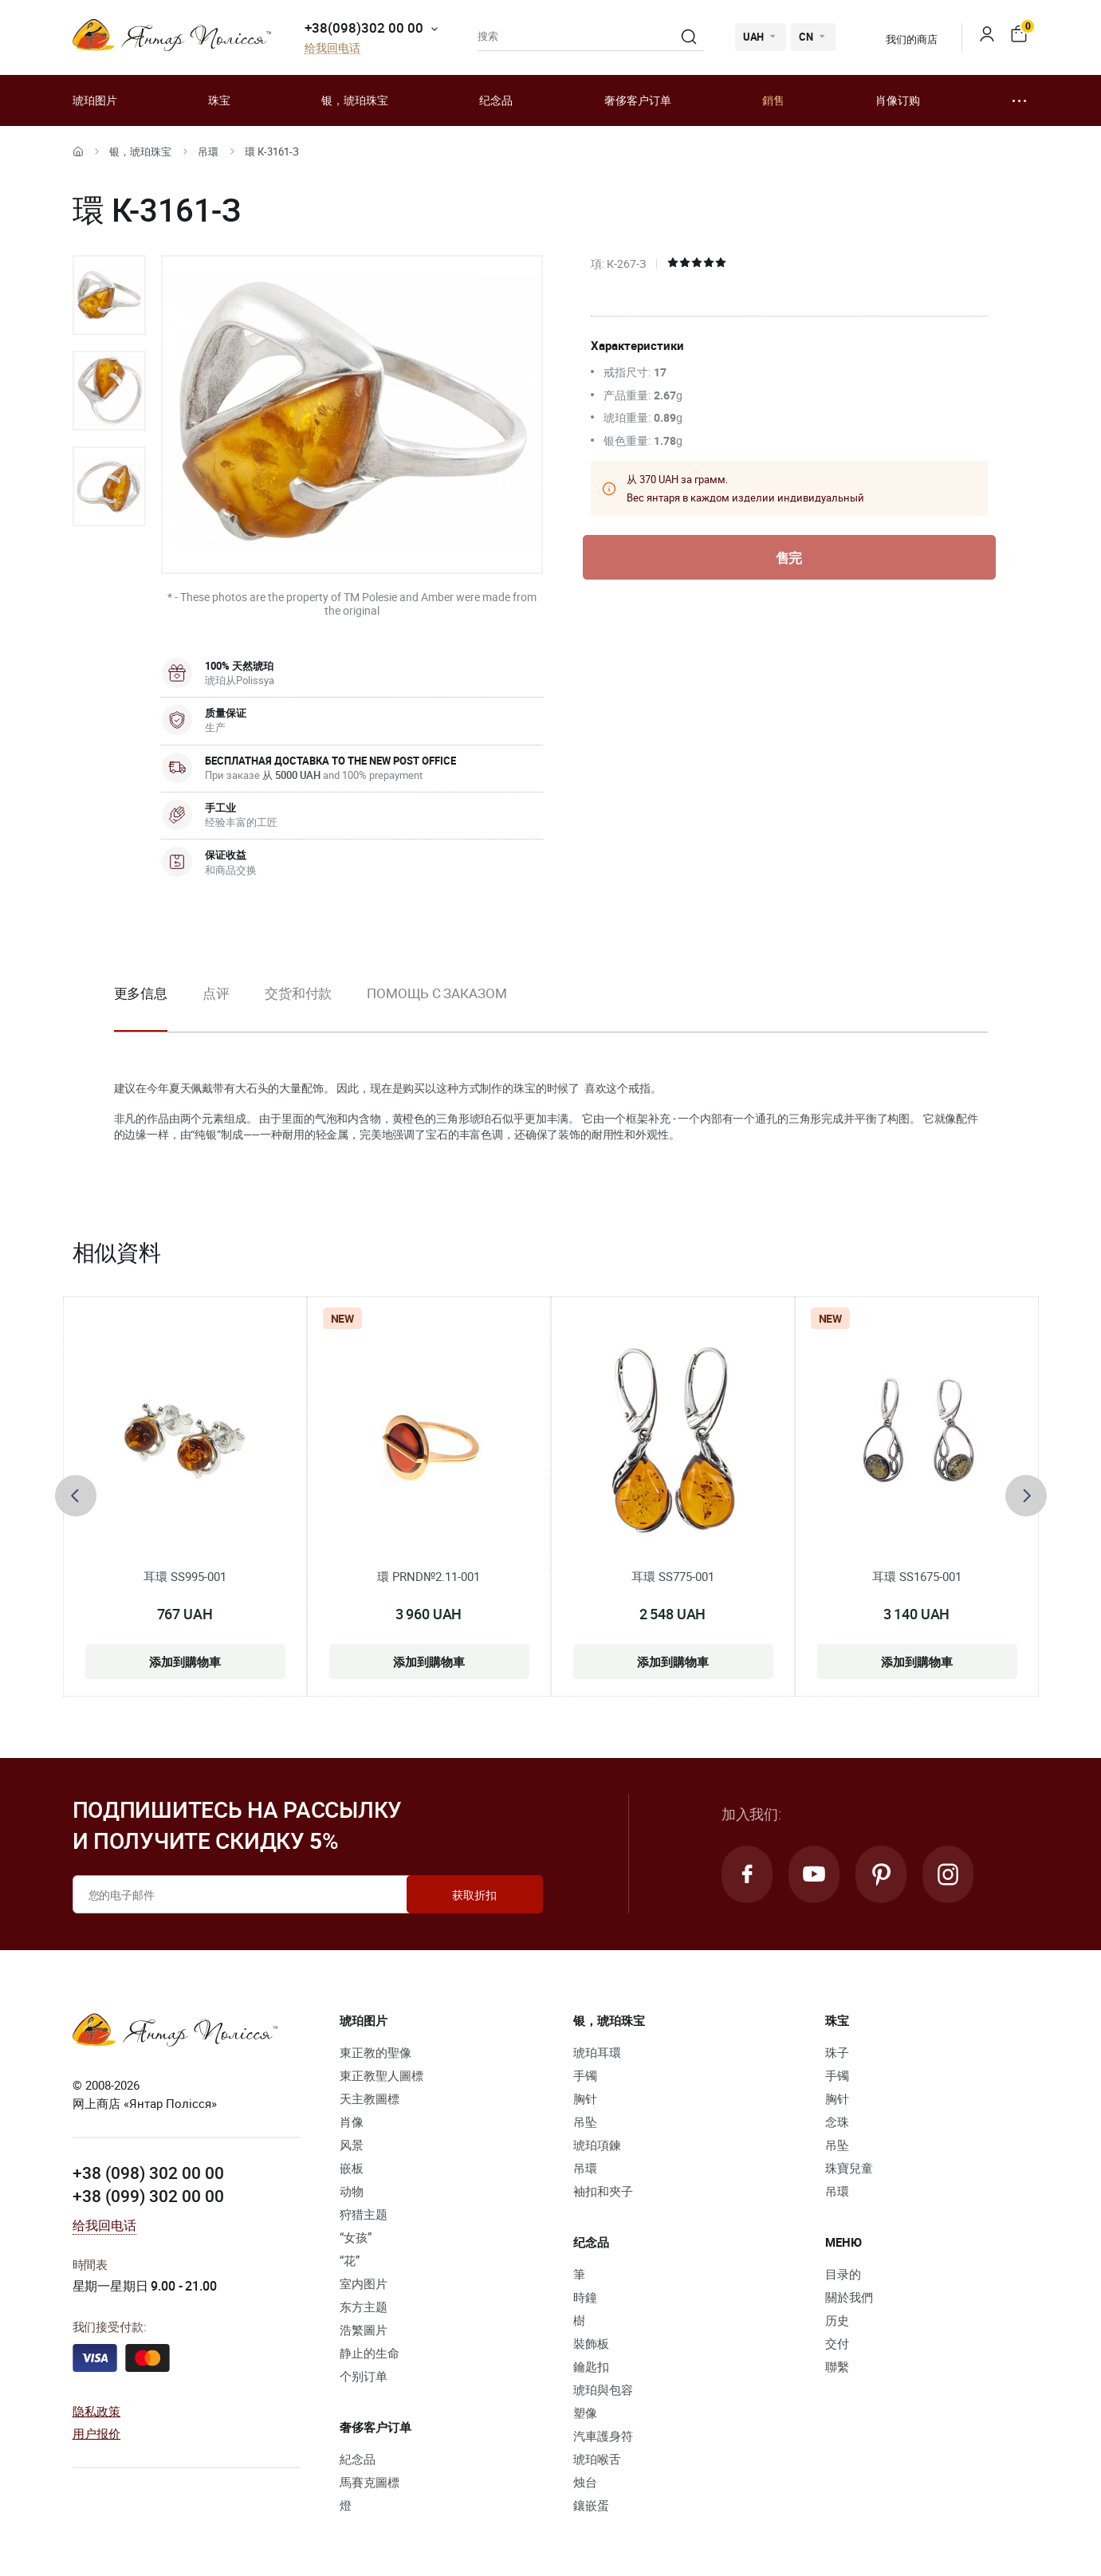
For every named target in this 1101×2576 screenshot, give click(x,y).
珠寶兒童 (849, 2168)
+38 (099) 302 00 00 (148, 2196)
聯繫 (837, 2366)
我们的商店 (901, 39)
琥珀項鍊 (597, 2145)
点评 (216, 993)
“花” (350, 2260)
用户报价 (97, 2433)
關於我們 (849, 2297)
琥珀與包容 (603, 2389)
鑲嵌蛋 (591, 2505)
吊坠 (585, 2122)
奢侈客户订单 (637, 100)
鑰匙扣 (591, 2366)
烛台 (585, 2482)
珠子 (837, 2052)
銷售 (773, 100)
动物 (352, 2191)
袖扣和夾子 (603, 2191)
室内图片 (363, 2283)
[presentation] (75, 1495)
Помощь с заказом (436, 993)
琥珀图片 (95, 100)
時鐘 (585, 2297)
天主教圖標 (369, 2098)
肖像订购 (897, 100)
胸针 (585, 2098)
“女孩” (356, 2237)
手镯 (585, 2075)
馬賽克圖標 (369, 2482)
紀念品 (358, 2459)
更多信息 (141, 993)
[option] (109, 295)
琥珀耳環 (597, 2052)
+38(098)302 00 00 (364, 27)
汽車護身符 (603, 2436)
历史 (837, 2320)
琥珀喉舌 (597, 2459)
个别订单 (363, 2376)
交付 (837, 2343)
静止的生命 (369, 2353)
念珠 (837, 2122)
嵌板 (352, 2168)
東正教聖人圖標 (381, 2075)
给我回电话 (332, 48)
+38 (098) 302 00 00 (148, 2172)
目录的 (843, 2274)
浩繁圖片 (363, 2330)
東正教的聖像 (375, 2052)
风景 (352, 2145)
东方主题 (363, 2306)
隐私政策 (97, 2411)
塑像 (585, 2413)
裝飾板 (591, 2343)
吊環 (208, 151)
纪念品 (496, 100)
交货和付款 (298, 993)
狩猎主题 (363, 2214)
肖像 (352, 2122)
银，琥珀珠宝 (354, 100)
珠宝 (219, 100)
